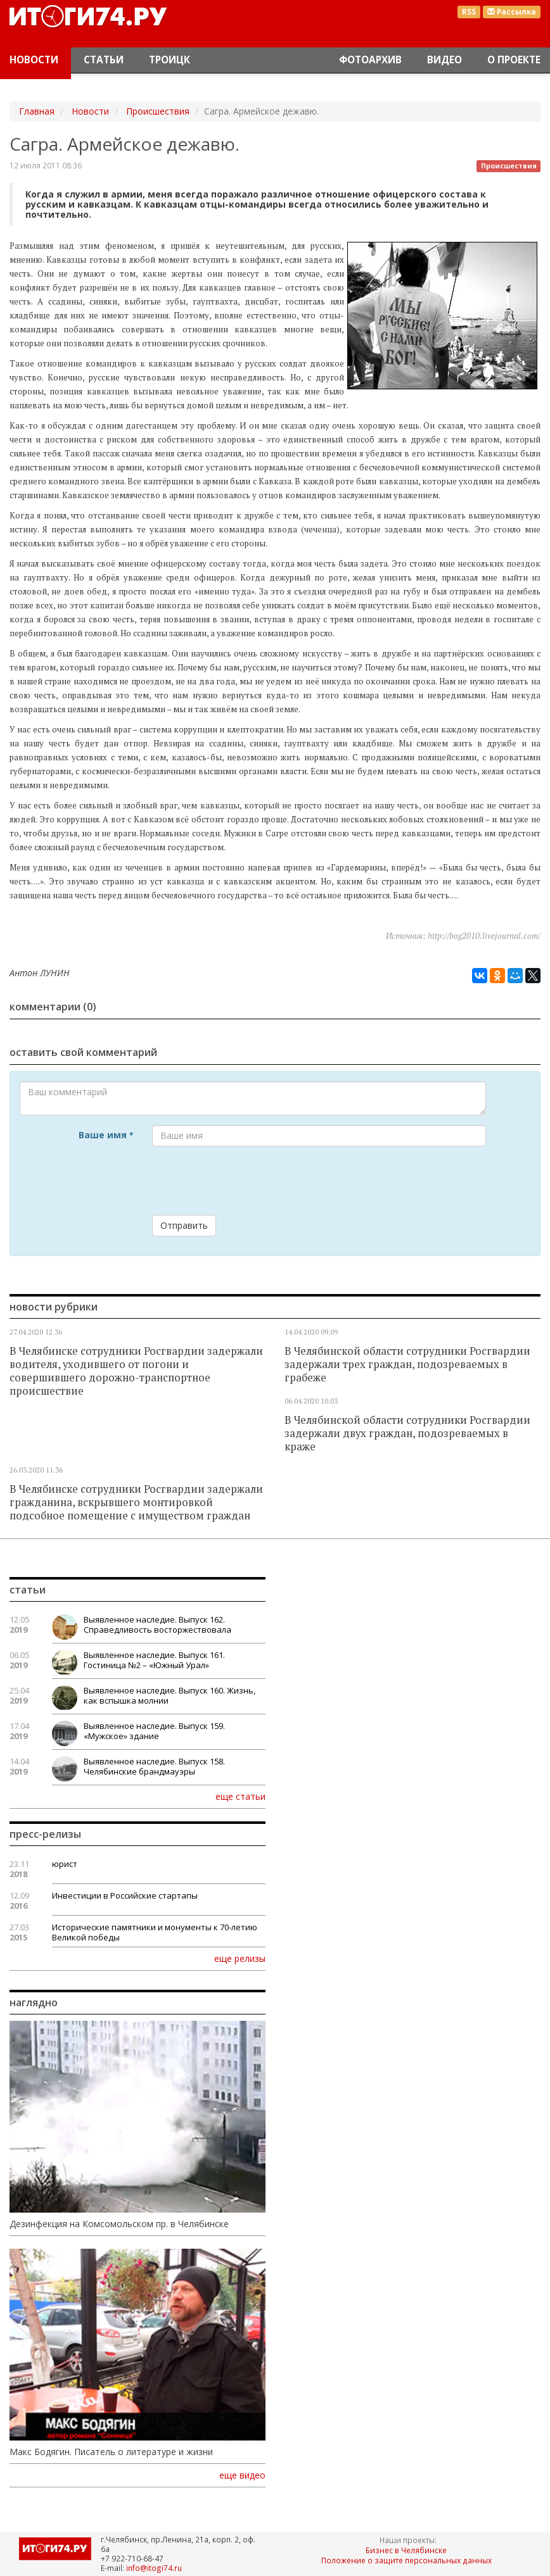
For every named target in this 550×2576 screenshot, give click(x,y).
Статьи (104, 59)
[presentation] (248, 1180)
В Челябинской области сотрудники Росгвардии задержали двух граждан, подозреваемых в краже (407, 1433)
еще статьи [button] (240, 1796)
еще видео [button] (242, 2475)
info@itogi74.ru (154, 2568)
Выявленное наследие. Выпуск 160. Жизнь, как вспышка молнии (169, 1695)
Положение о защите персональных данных (406, 2560)
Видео (444, 59)
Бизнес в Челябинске (406, 2550)
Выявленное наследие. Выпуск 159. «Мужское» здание (154, 1731)
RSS (469, 11)
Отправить (184, 1225)
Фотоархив (370, 59)
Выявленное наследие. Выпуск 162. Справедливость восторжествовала (157, 1624)
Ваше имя (106, 1135)
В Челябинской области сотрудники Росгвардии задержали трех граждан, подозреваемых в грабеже (407, 1364)
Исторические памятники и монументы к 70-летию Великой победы (154, 1932)
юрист (64, 1863)
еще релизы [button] (239, 1958)
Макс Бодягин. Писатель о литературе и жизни (111, 2452)
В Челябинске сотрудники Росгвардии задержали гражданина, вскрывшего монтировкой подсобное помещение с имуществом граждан (136, 1502)
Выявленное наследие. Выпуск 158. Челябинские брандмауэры (154, 1766)
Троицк (169, 59)
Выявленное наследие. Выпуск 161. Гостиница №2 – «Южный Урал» (154, 1660)
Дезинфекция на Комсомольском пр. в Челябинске (119, 2224)
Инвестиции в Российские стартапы (125, 1895)
